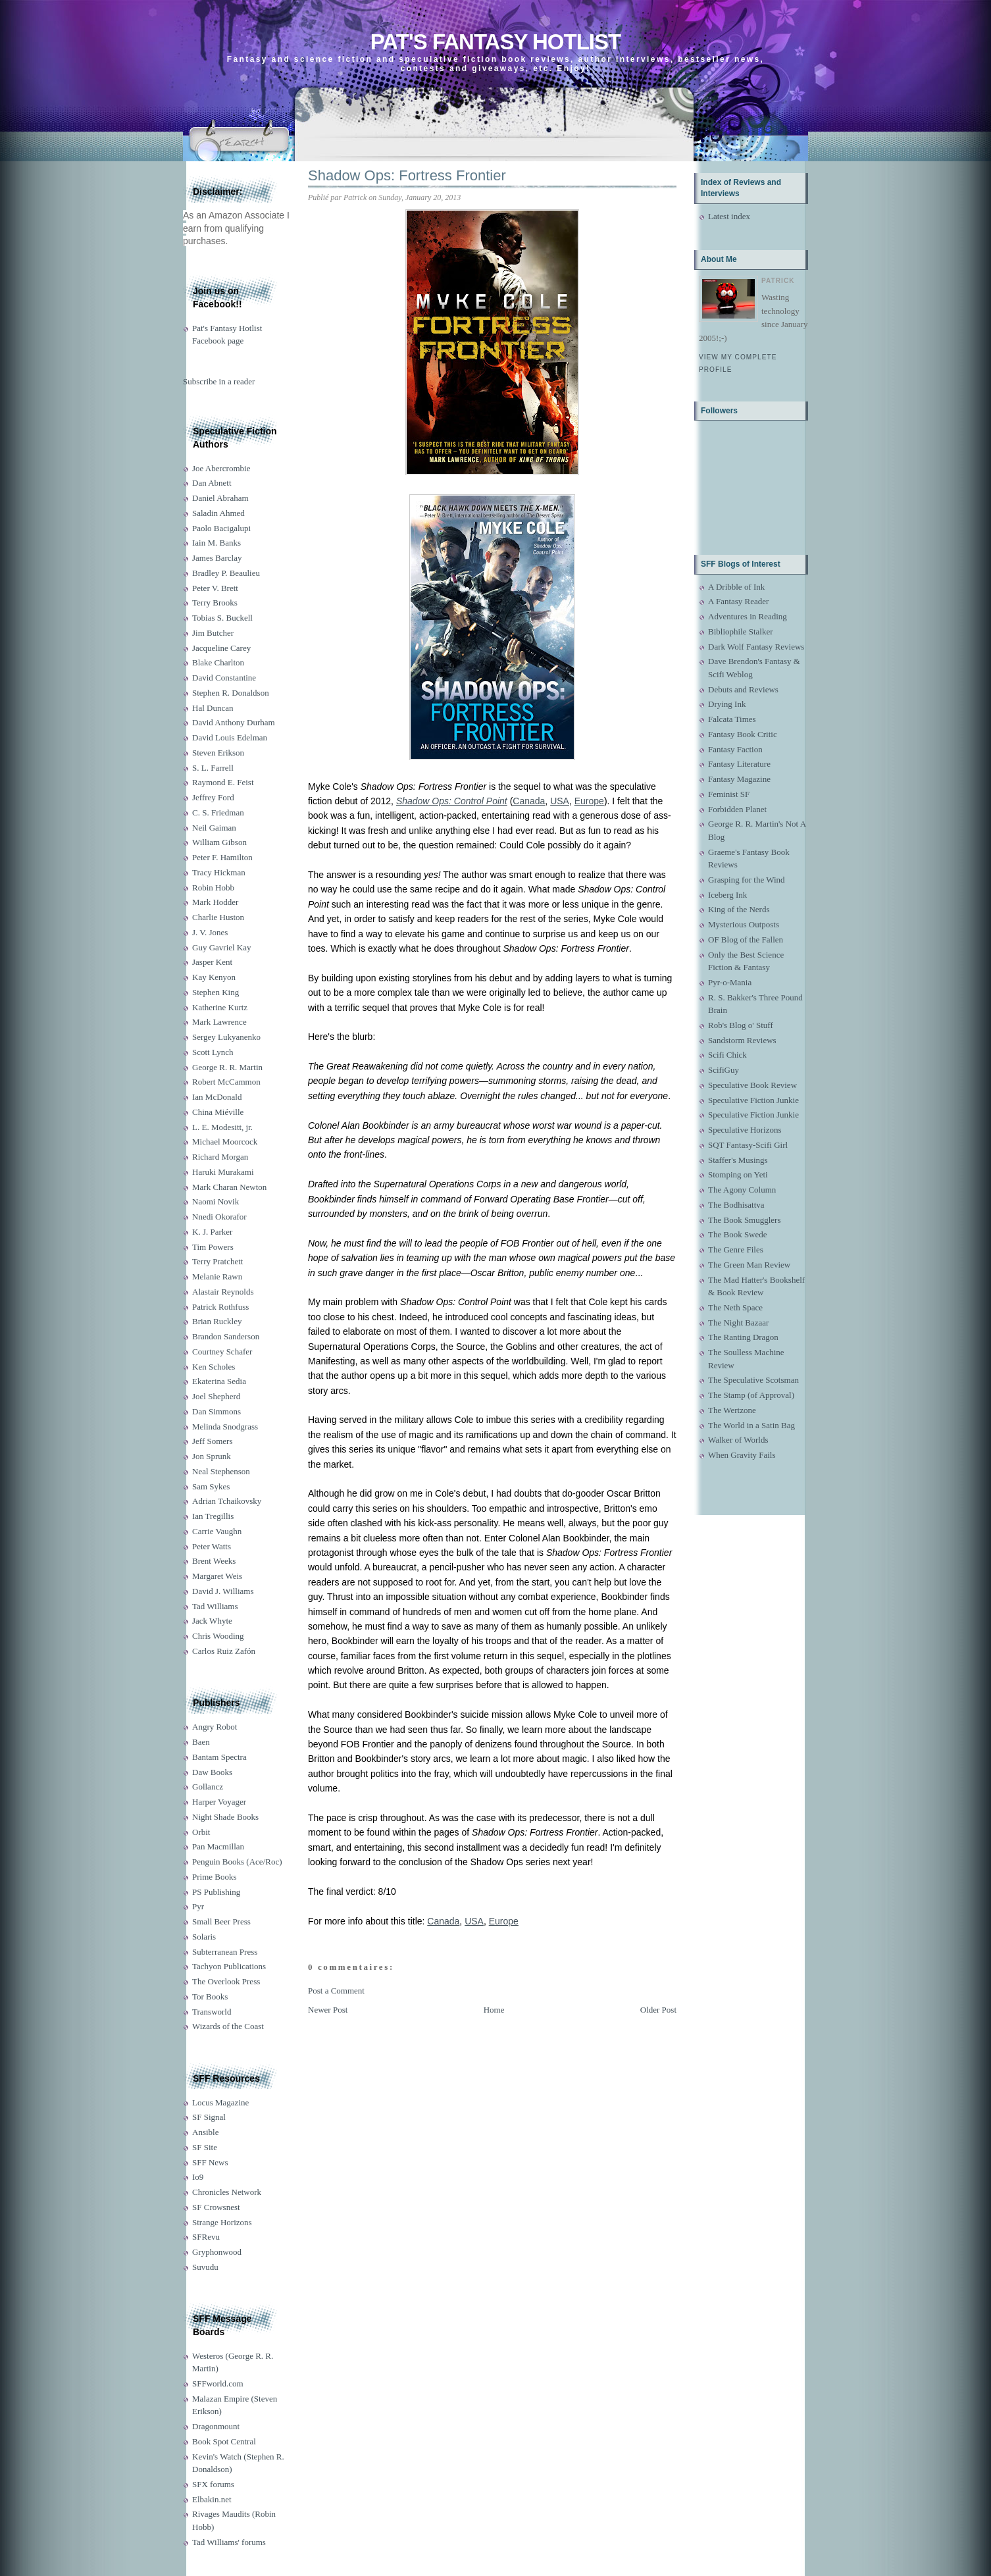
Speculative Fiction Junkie (753, 1100)
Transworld (211, 2012)
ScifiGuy (723, 1070)
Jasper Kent (212, 962)
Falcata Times (732, 719)
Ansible (205, 2132)
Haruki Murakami (223, 1172)
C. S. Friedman (218, 812)
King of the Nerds (739, 909)
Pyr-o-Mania (729, 982)
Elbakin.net (212, 2499)
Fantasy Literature (739, 764)
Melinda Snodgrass (225, 1426)
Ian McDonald (216, 1097)
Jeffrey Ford (213, 797)
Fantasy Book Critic (742, 734)
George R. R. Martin (227, 1067)
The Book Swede (737, 1234)
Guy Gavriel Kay (221, 947)
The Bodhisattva (736, 1205)
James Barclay (216, 558)
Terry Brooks (215, 602)
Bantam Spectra (219, 1757)
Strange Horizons (222, 2222)
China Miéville (217, 1112)
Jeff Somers (212, 1441)
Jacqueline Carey (221, 648)
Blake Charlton (218, 662)
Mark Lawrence (219, 1022)
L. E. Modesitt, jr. (222, 1127)
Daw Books (212, 1772)
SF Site (204, 2147)
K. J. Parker (212, 1232)
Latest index (729, 216)
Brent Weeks (214, 1561)
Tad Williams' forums (229, 2542)
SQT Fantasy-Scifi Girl (748, 1145)
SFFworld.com (217, 2383)
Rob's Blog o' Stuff (740, 1025)
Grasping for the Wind (746, 880)
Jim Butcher (213, 633)
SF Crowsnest (216, 2207)
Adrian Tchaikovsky (226, 1501)
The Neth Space (735, 1307)
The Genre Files (735, 1249)
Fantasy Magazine (739, 779)
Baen (201, 1742)
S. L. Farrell (213, 768)
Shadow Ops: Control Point (451, 801)
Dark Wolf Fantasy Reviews (756, 647)
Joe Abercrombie (221, 468)
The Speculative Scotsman (753, 1380)
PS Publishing (216, 1892)
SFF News (210, 2162)
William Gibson (219, 842)
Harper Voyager (219, 1802)
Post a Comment (336, 1991)
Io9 (197, 2177)
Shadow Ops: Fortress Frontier (407, 175)
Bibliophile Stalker (740, 631)
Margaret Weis (217, 1576)
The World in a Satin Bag (751, 1425)
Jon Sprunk (211, 1456)
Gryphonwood (216, 2252)
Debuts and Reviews (743, 689)
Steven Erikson (218, 753)
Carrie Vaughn (216, 1531)
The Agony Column (742, 1190)
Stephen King (215, 992)
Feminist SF (729, 794)
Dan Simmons (216, 1411)
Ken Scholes (213, 1367)
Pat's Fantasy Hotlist (495, 42)
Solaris (204, 1937)
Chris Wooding (218, 1636)
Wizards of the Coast (228, 2026)
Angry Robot (214, 1727)
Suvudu (205, 2267)
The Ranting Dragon (743, 1337)
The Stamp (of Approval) (751, 1395)
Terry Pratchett (217, 1261)
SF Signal (209, 2117)
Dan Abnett (212, 483)
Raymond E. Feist (223, 782)
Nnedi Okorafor (219, 1217)
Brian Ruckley (216, 1321)
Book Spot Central (224, 2441)
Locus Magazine (220, 2102)
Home (494, 2010)
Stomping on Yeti (738, 1174)
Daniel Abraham (220, 498)
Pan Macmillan (218, 1846)
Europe (589, 801)
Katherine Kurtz (219, 1007)
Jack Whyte (212, 1621)
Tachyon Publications (229, 1966)
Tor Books (210, 1996)
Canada (529, 801)
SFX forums (213, 2484)
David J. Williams (222, 1591)
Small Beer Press (221, 1921)
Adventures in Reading (747, 616)
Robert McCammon (226, 1082)
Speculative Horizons (745, 1130)
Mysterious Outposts (743, 924)
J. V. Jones (210, 932)
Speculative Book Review (752, 1085)
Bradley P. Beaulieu (226, 573)
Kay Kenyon (214, 977)
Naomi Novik (215, 1201)
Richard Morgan (220, 1157)
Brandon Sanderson (225, 1336)
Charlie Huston (218, 917)
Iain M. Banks (216, 543)
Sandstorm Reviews (742, 1040)
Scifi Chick (727, 1055)
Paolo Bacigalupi (221, 528)
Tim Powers (213, 1247)
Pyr (198, 1906)
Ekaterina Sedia (219, 1381)
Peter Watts (211, 1546)
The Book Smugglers (744, 1220)
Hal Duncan (212, 708)
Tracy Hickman (218, 872)
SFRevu (206, 2237)
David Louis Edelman (229, 737)
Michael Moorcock (224, 1141)
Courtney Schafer (222, 1351)
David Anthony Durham (233, 722)
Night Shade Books (225, 1817)
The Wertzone (732, 1410)
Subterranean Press (224, 1952)
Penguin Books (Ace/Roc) (237, 1862)
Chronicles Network (226, 2192)
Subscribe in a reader (219, 381)
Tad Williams (215, 1606)
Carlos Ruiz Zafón (223, 1651)
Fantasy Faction (735, 749)
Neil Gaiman (214, 828)
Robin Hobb (213, 887)
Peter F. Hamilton (222, 857)
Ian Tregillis (213, 1516)
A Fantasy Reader (738, 601)
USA (559, 801)
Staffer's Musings (738, 1160)
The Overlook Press (226, 1981)
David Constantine (224, 678)
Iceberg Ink (727, 895)
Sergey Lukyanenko (226, 1037)
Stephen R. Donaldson (230, 693)
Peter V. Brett (215, 588)
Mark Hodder (215, 902)
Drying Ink (727, 704)
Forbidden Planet (737, 809)
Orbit (201, 1832)
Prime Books (214, 1877)
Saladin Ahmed (218, 513)
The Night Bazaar (738, 1322)
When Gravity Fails (742, 1455)
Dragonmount (216, 2426)
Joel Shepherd (216, 1396)
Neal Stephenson (221, 1471)
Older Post (658, 2010)
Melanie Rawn (217, 1276)
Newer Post (327, 2010)
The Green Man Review (749, 1265)
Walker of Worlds (738, 1440)
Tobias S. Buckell (222, 618)
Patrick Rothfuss (220, 1307)
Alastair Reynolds (223, 1292)
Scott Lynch (212, 1052)
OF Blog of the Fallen (745, 939)
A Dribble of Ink (736, 587)
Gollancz (207, 1786)
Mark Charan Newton (229, 1187)
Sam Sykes (211, 1486)
